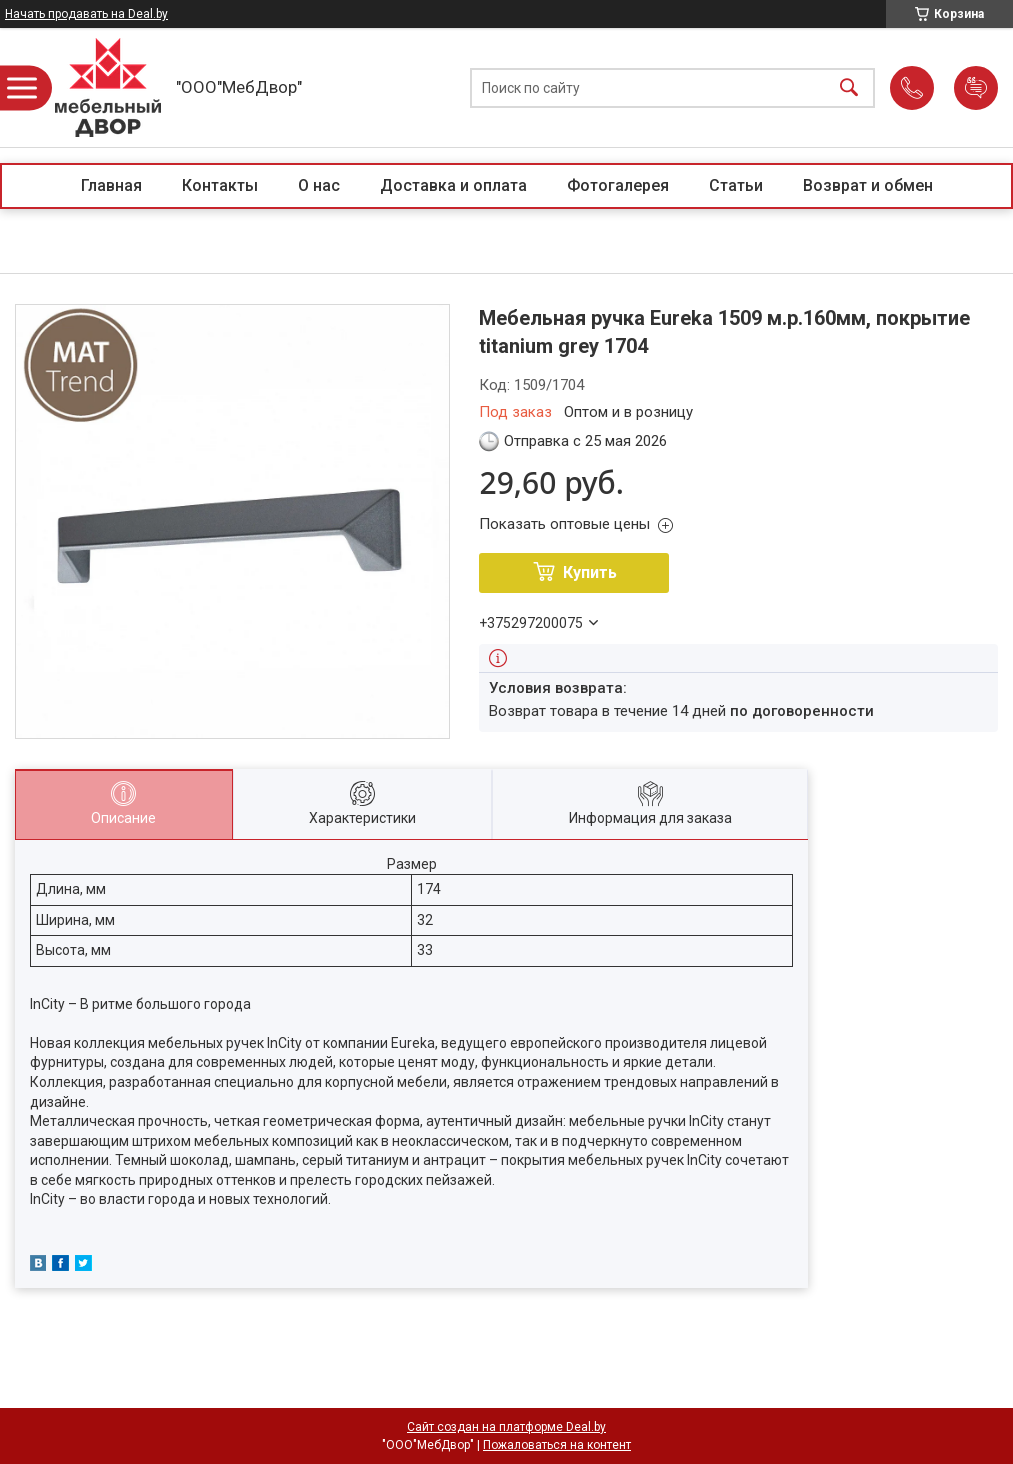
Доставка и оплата (453, 185)
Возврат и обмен (868, 185)
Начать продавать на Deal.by (86, 14)
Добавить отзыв (976, 88)
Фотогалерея (618, 185)
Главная (111, 185)
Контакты (220, 185)
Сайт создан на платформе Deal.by (506, 1427)
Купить (590, 572)
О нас (319, 185)
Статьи (736, 185)
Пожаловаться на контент (557, 1445)
